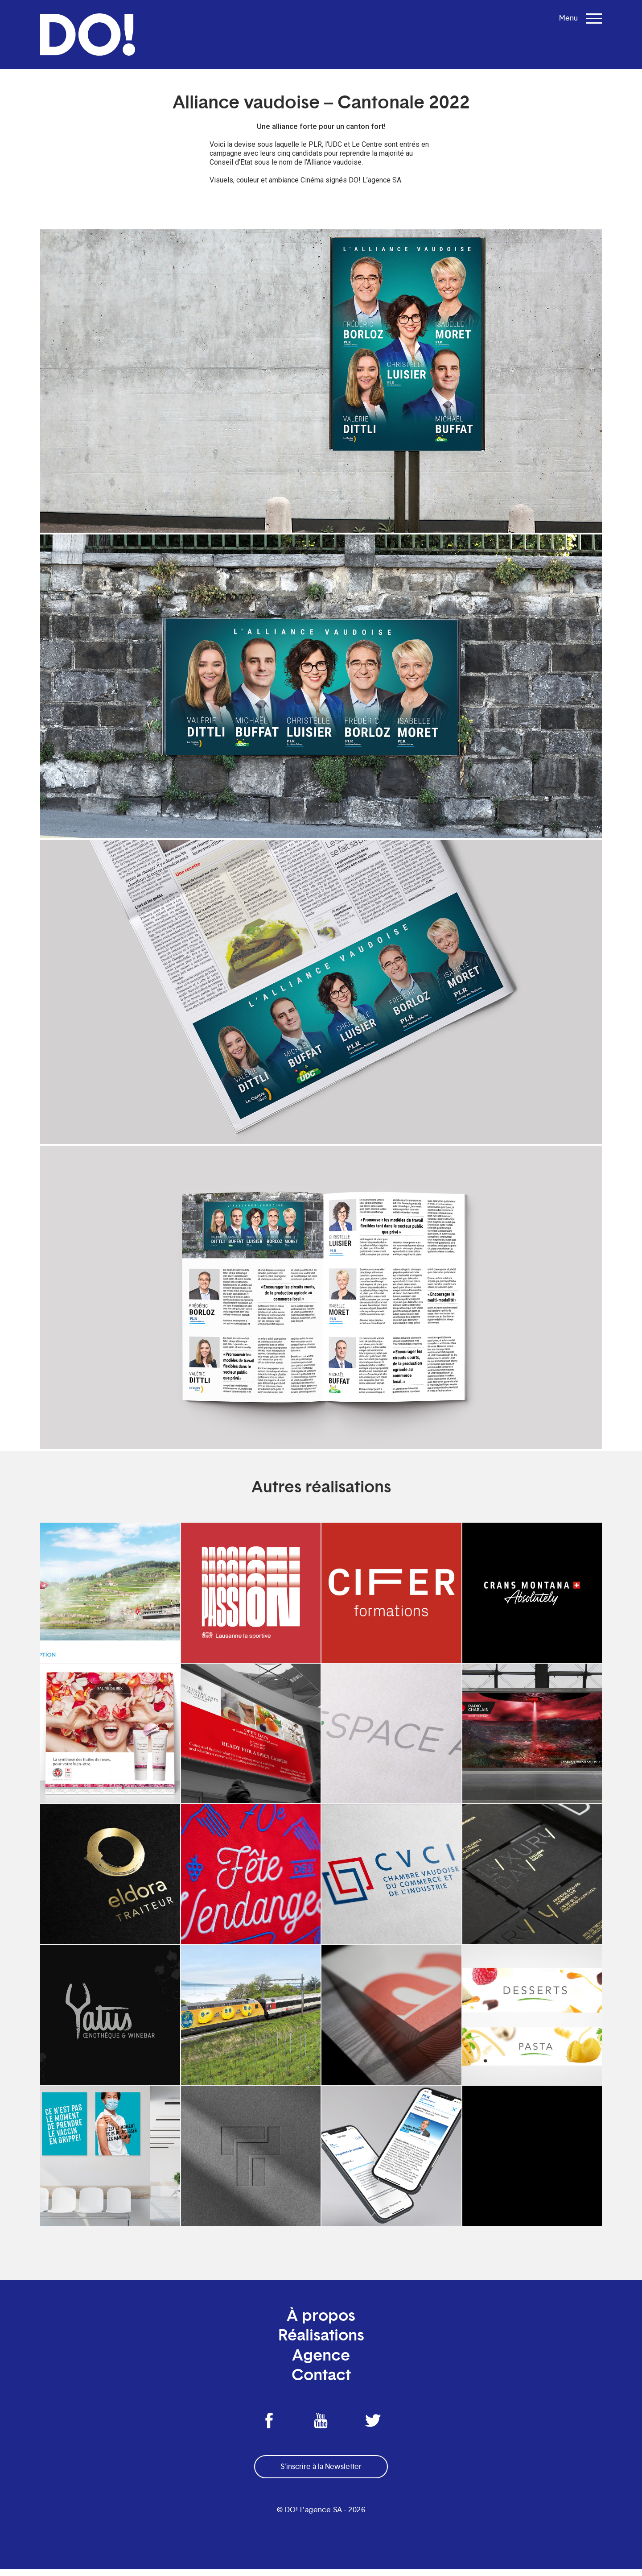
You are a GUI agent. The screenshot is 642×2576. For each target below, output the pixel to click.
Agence (321, 2362)
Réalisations (321, 2341)
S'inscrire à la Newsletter (321, 2473)
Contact (321, 2382)
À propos (321, 2321)
